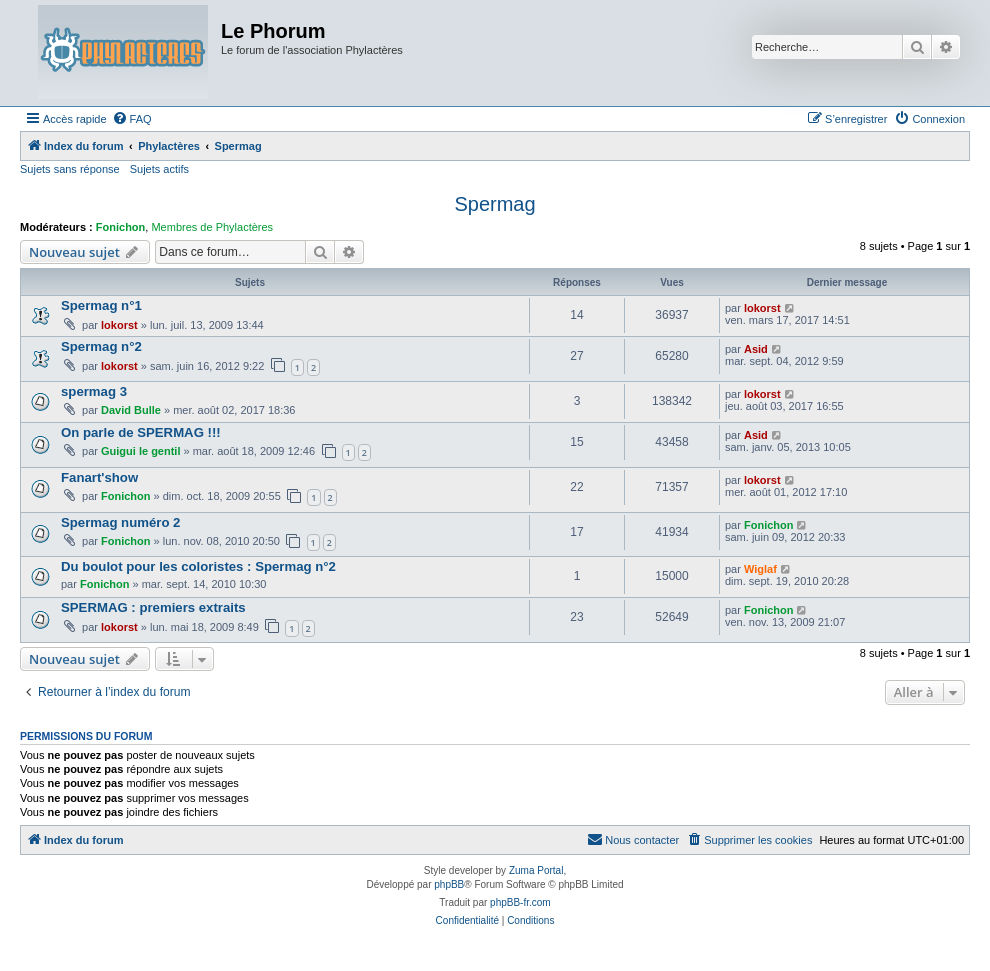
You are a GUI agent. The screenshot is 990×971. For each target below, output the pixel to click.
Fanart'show (99, 477)
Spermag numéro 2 (120, 522)
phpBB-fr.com (520, 902)
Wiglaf (760, 569)
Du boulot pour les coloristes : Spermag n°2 (198, 566)
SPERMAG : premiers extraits (153, 607)
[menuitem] (132, 119)
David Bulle (131, 410)
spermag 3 (94, 391)
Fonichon (121, 227)
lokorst (119, 325)
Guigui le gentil (140, 451)
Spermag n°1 (101, 305)
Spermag (494, 204)
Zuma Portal (536, 870)
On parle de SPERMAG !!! (141, 432)
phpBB (449, 884)
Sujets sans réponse (70, 169)
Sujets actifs (159, 169)
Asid (756, 349)
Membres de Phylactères (212, 227)
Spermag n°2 (101, 346)
